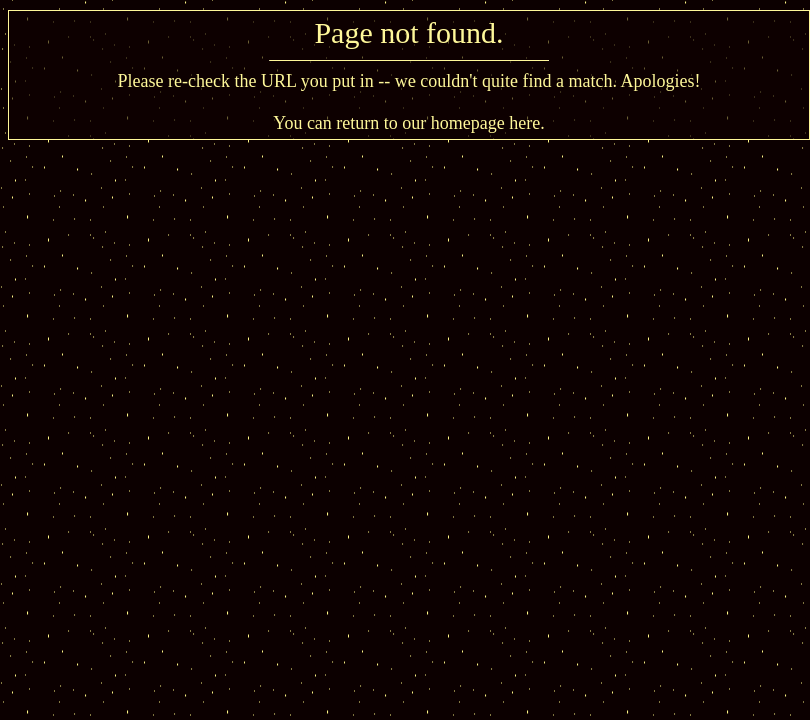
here (524, 123)
